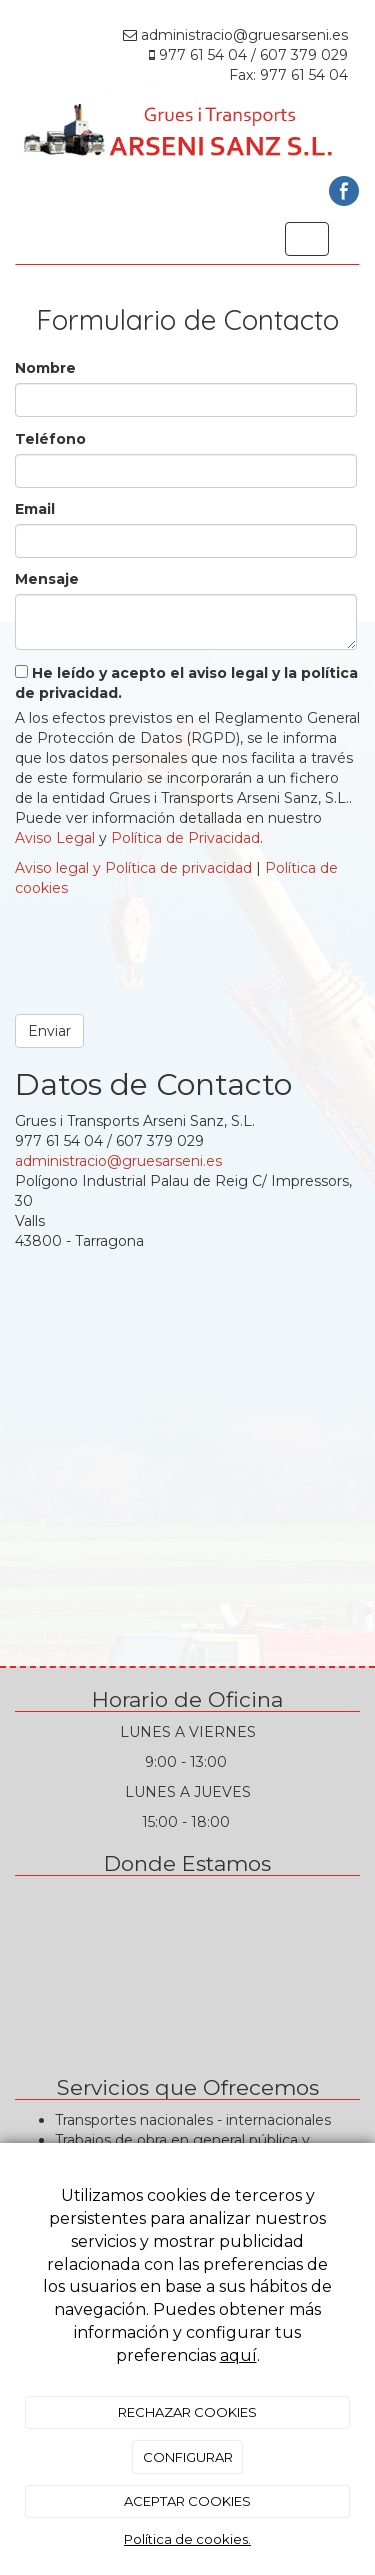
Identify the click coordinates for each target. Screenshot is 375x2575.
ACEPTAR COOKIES (187, 2501)
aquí (238, 2355)
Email (35, 509)
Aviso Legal (55, 838)
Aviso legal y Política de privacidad (133, 868)
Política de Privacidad (185, 838)
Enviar (49, 1031)
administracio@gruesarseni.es (118, 1161)
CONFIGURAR (188, 2457)
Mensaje (47, 579)
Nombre (45, 368)
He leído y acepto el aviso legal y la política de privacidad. (186, 683)
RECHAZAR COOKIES (187, 2412)
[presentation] (167, 948)
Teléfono (50, 439)
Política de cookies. (187, 2539)
